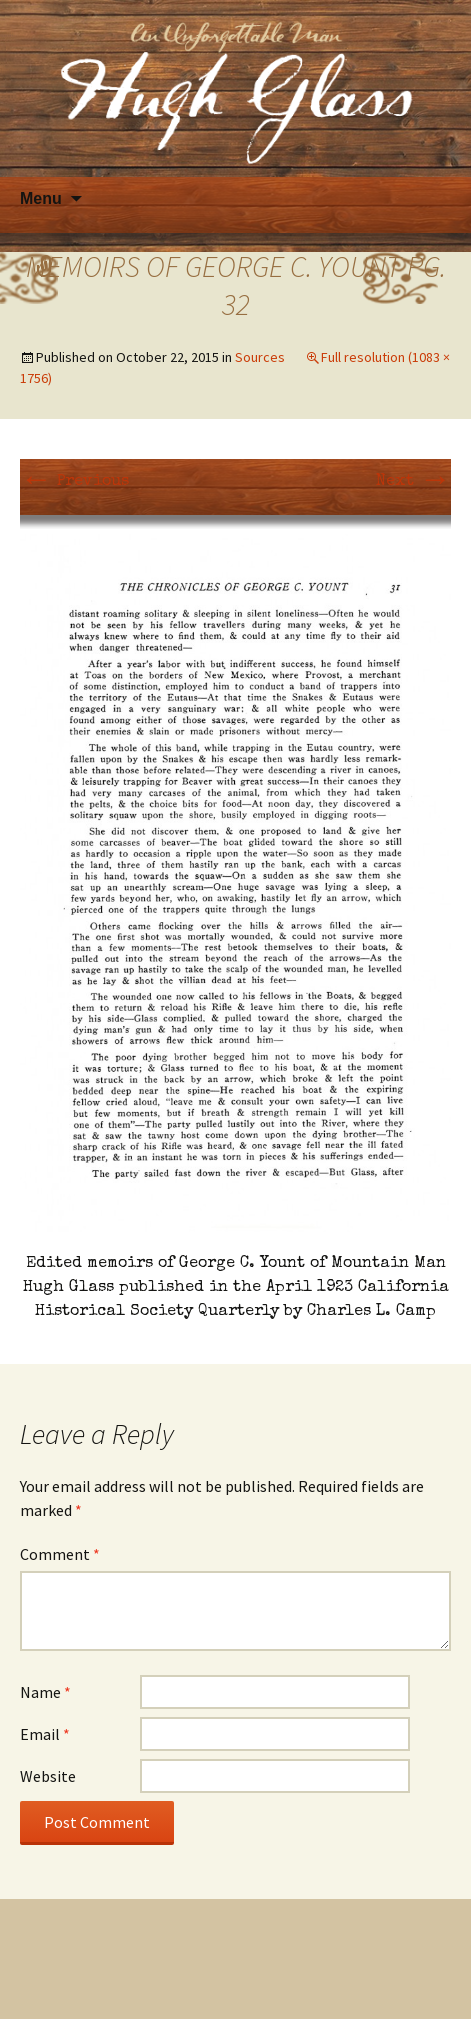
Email (45, 1734)
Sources (260, 357)
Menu (41, 198)
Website (48, 1776)
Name (45, 1692)
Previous (74, 482)
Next (413, 482)
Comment (60, 1554)
